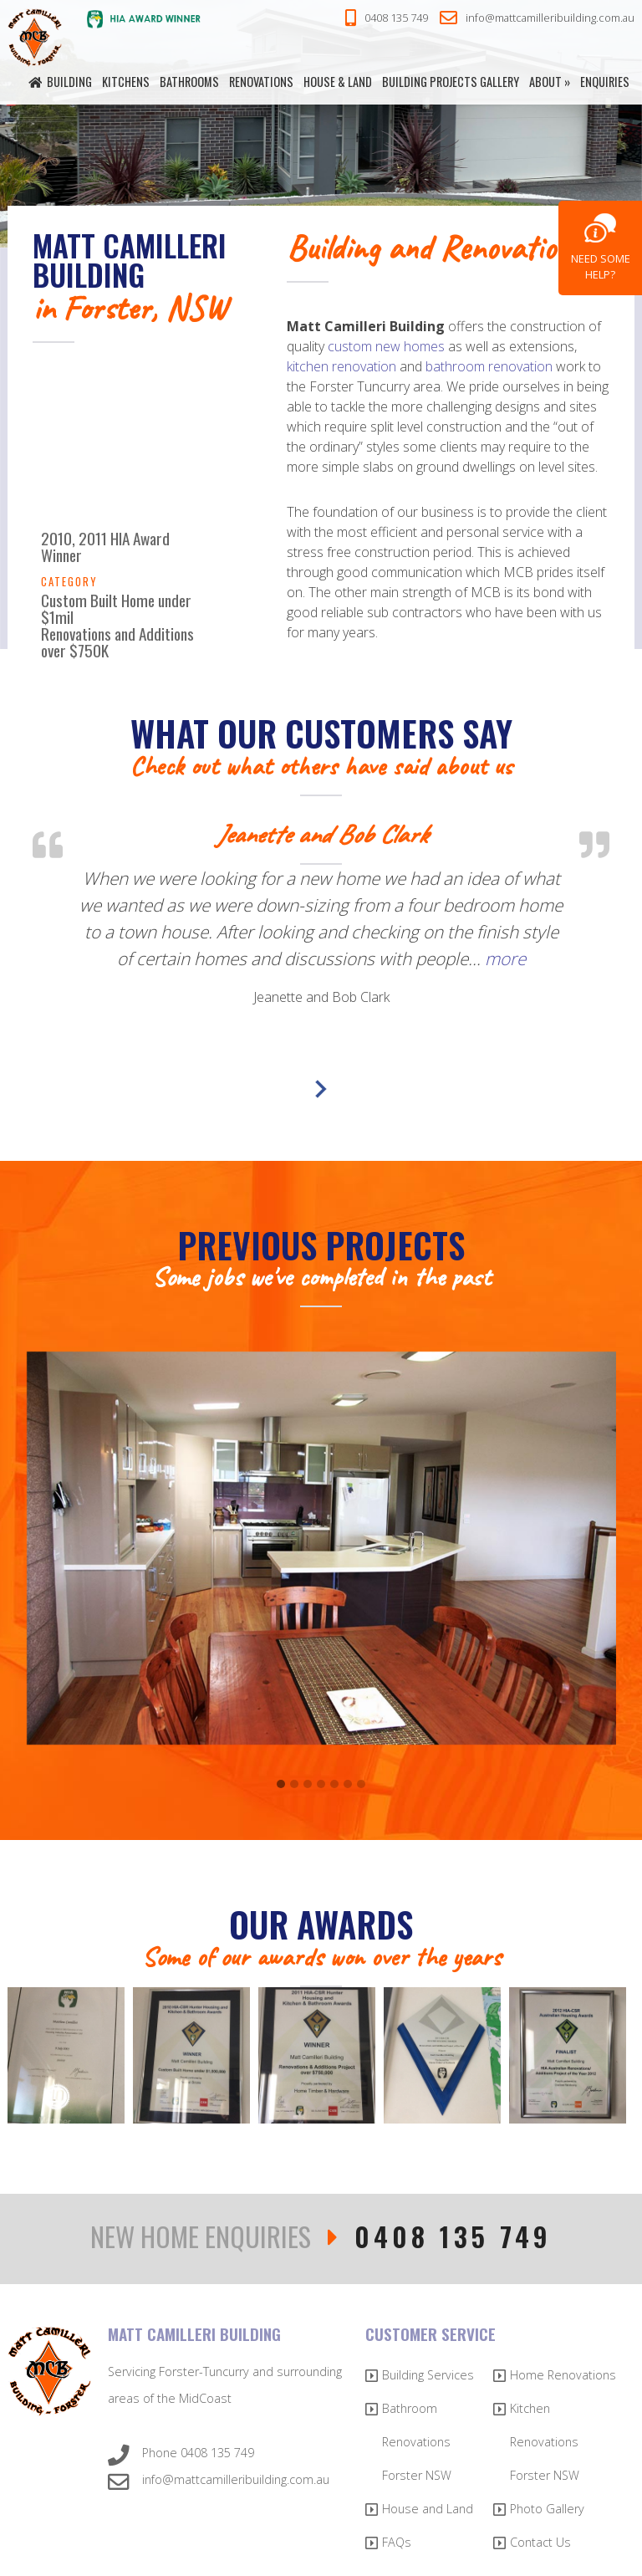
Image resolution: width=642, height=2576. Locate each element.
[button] (281, 1785)
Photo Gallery (547, 2509)
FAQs (396, 2542)
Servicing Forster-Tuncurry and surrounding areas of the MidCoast (225, 2385)
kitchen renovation (341, 366)
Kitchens (126, 81)
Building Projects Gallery (450, 81)
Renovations (261, 81)
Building (69, 81)
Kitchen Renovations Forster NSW (544, 2441)
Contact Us (540, 2542)
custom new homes (386, 346)
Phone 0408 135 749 (181, 2455)
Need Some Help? (600, 266)
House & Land (337, 81)
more (505, 958)
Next (321, 1089)
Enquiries (604, 81)
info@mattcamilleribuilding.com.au (537, 19)
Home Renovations (563, 2375)
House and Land (427, 2509)
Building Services (428, 2375)
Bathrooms (189, 81)
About (545, 81)
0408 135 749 (386, 19)
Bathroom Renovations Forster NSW (416, 2441)
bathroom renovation (489, 366)
